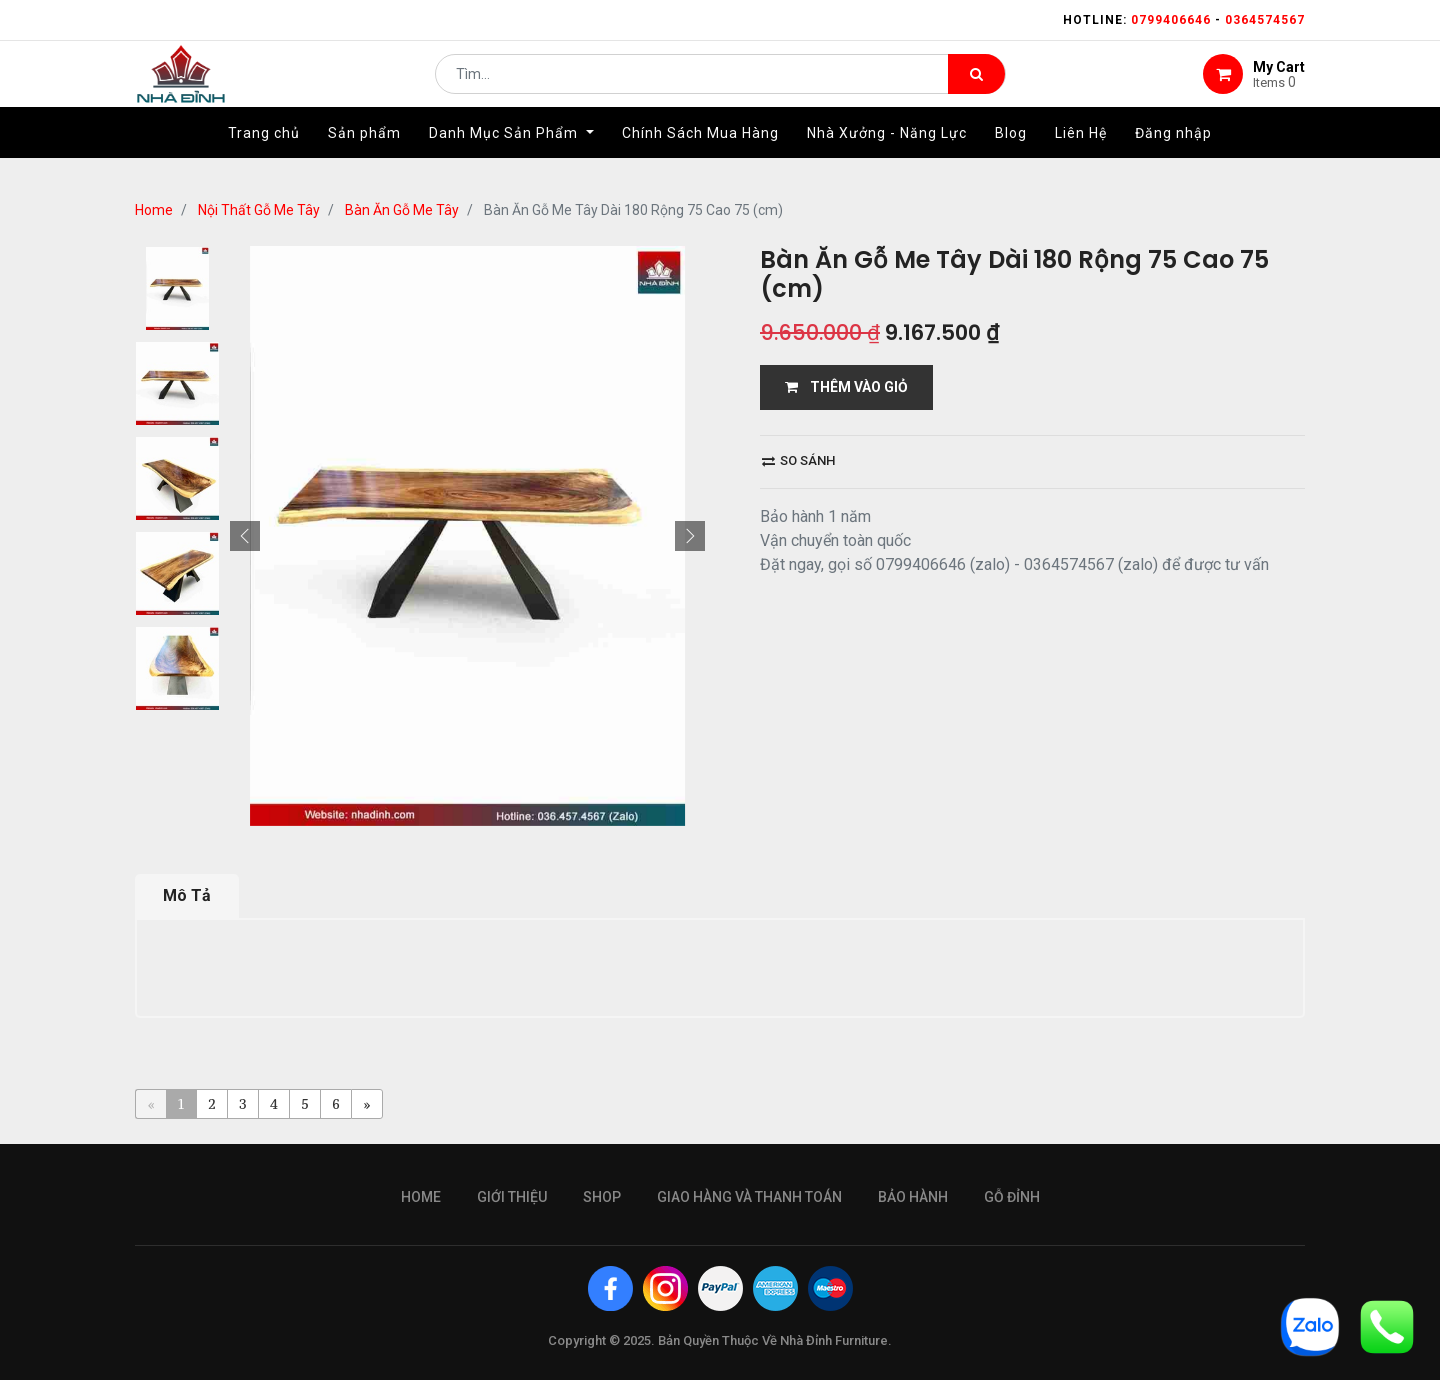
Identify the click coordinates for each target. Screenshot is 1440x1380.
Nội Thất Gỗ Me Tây (259, 210)
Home (154, 210)
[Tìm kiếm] (976, 86)
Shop (602, 1197)
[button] (245, 536)
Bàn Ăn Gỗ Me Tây (402, 210)
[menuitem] (264, 157)
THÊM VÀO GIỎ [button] (846, 387)
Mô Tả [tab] (187, 895)
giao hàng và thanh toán (749, 1197)
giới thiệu (512, 1197)
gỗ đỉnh (1012, 1197)
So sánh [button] (798, 460)
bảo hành (913, 1197)
